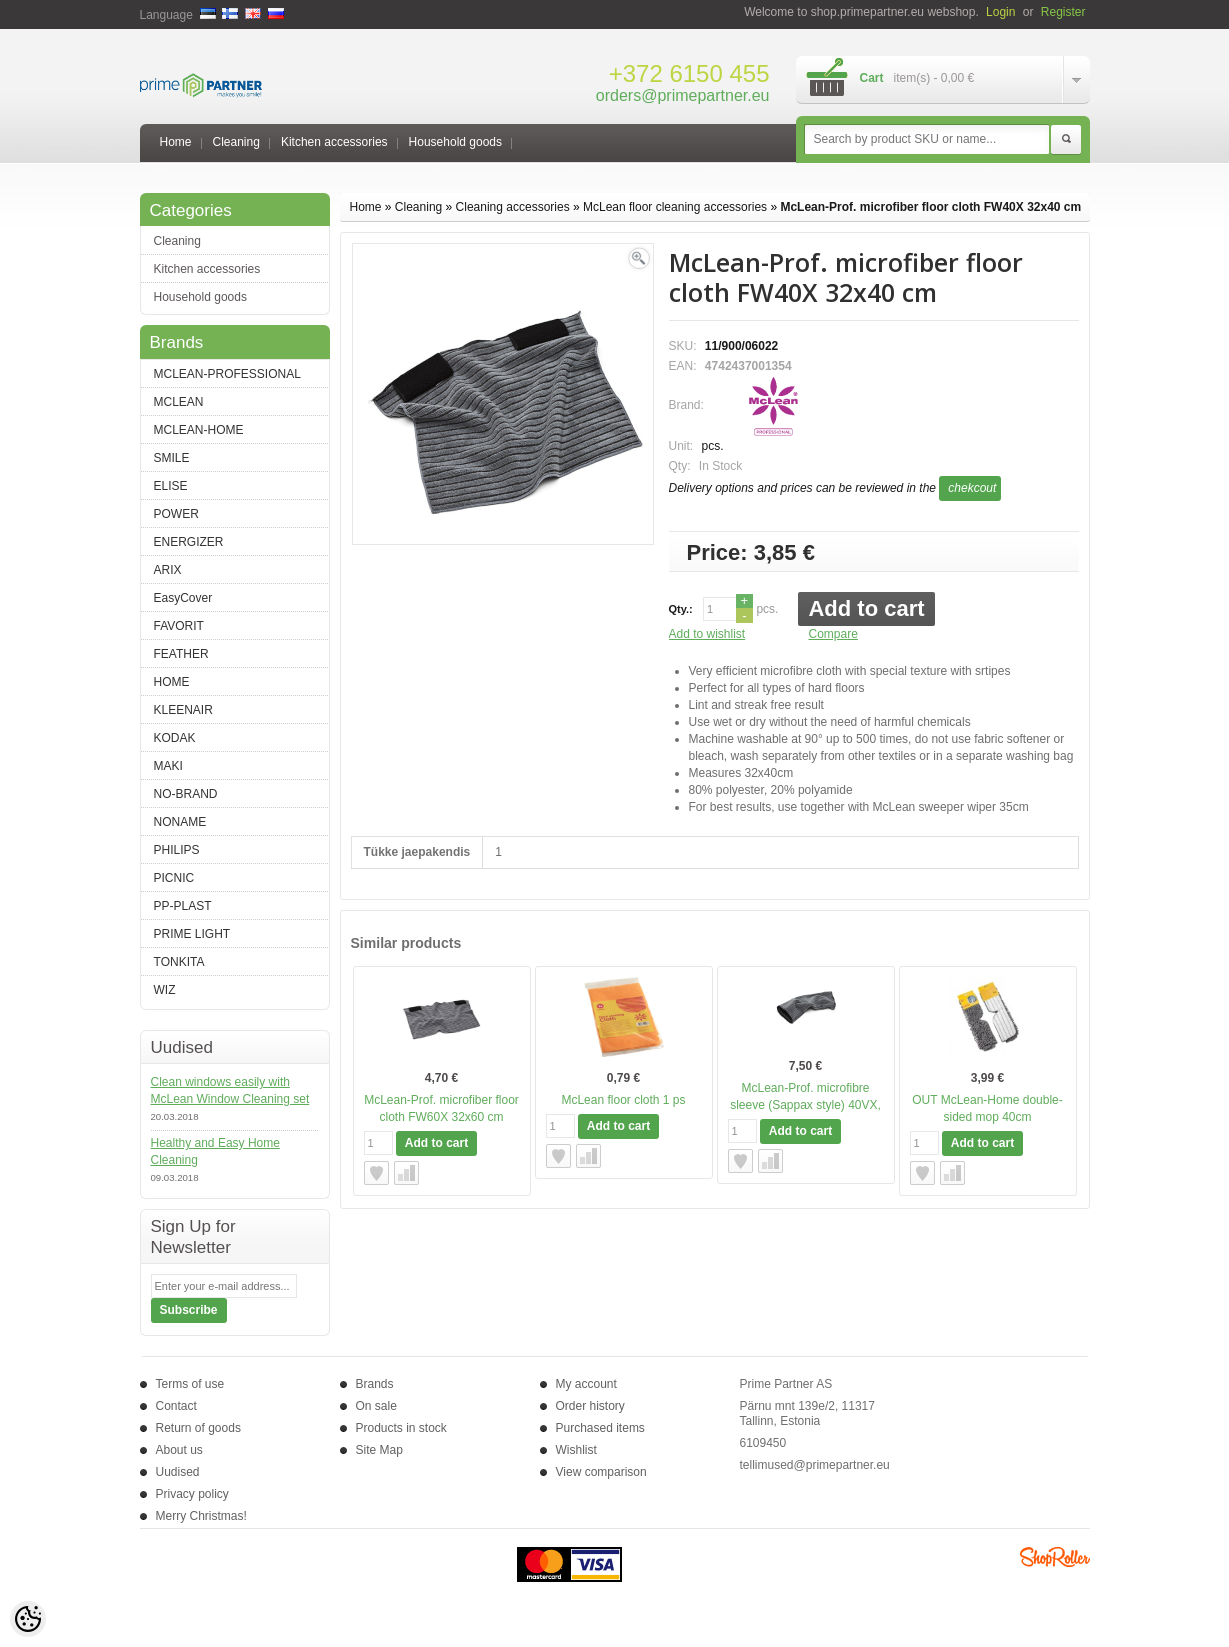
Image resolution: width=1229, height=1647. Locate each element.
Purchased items (600, 1428)
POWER (176, 514)
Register (1063, 12)
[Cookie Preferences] (28, 1619)
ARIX (168, 570)
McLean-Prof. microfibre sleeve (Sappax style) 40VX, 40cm (805, 1105)
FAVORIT (179, 626)
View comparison (601, 1472)
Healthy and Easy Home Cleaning (215, 1151)
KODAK (175, 738)
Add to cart (866, 608)
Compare (833, 634)
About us (179, 1450)
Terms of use (190, 1384)
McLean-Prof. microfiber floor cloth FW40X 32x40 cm (930, 207)
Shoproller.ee (1055, 1557)
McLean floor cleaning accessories (675, 207)
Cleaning (236, 142)
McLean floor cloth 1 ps (623, 1100)
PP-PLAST (183, 906)
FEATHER (181, 654)
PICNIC (174, 878)
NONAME (180, 822)
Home (176, 142)
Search (1066, 140)
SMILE (172, 458)
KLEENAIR (183, 710)
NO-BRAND (186, 794)
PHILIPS (177, 850)
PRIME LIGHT (192, 934)
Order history (590, 1406)
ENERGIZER (189, 542)
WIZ (165, 990)
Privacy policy (192, 1494)
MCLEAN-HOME (199, 430)
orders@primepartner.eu (683, 95)
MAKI (168, 766)
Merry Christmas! (201, 1516)
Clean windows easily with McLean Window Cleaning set (230, 1090)
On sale (376, 1406)
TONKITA (179, 962)
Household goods (455, 142)
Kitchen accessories (334, 142)
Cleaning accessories (513, 207)
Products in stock (401, 1428)
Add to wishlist (707, 634)
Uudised (178, 1472)
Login (1000, 12)
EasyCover (183, 598)
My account (586, 1384)
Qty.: (681, 609)
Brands (375, 1384)
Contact (176, 1406)
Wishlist (576, 1450)
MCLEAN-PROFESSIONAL (227, 374)
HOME (172, 682)
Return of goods (198, 1428)
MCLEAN (179, 402)
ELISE (171, 486)
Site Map (379, 1450)
